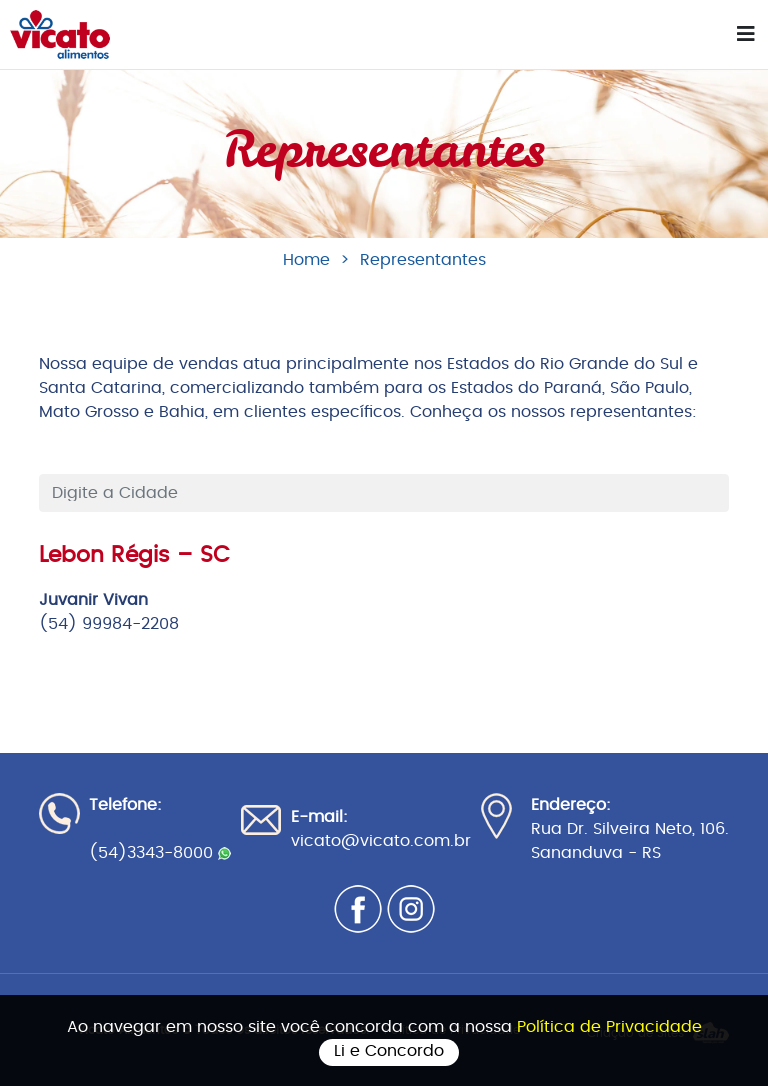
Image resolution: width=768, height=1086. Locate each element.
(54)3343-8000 (160, 853)
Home (306, 260)
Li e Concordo (389, 1051)
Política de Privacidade (609, 1027)
